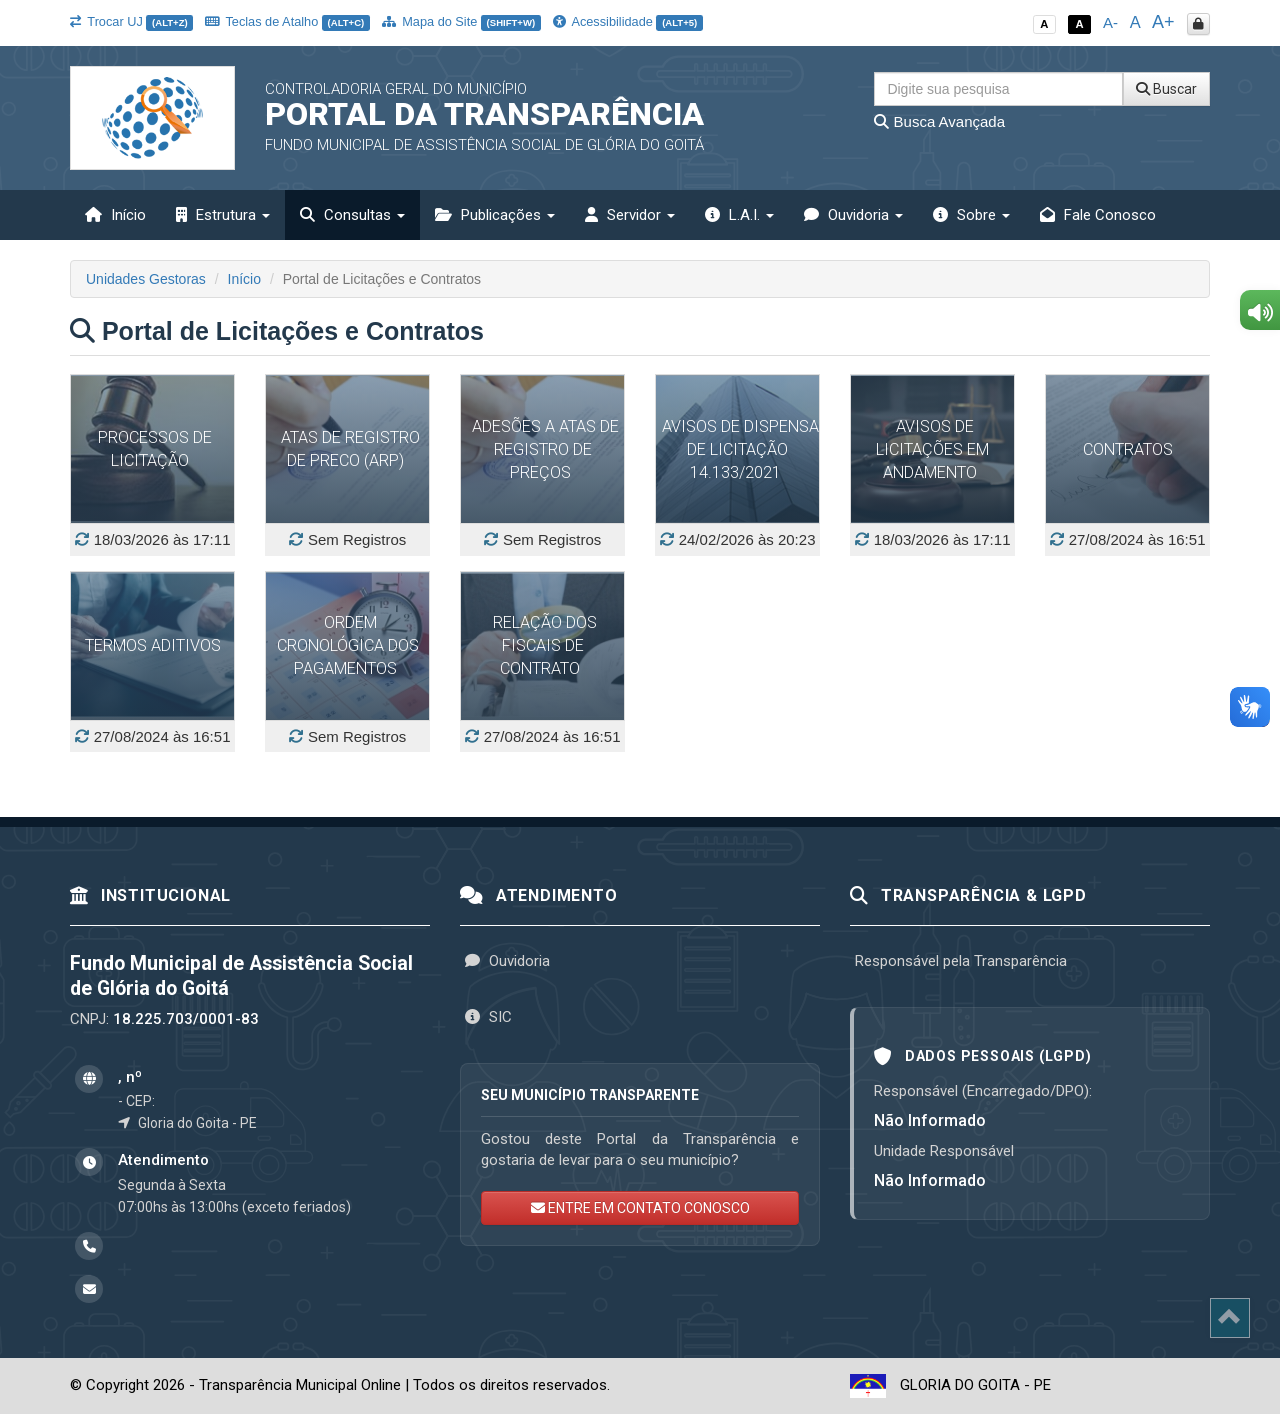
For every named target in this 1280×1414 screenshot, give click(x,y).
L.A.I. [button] (739, 215)
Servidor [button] (630, 215)
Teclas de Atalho (287, 21)
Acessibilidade (628, 21)
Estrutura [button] (223, 215)
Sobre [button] (971, 215)
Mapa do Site (461, 21)
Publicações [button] (495, 215)
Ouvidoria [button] (853, 215)
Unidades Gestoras (146, 279)
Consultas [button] (352, 215)
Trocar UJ (131, 21)
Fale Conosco (1098, 215)
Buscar (1166, 89)
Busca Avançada (939, 121)
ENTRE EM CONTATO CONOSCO (640, 1208)
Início (115, 215)
